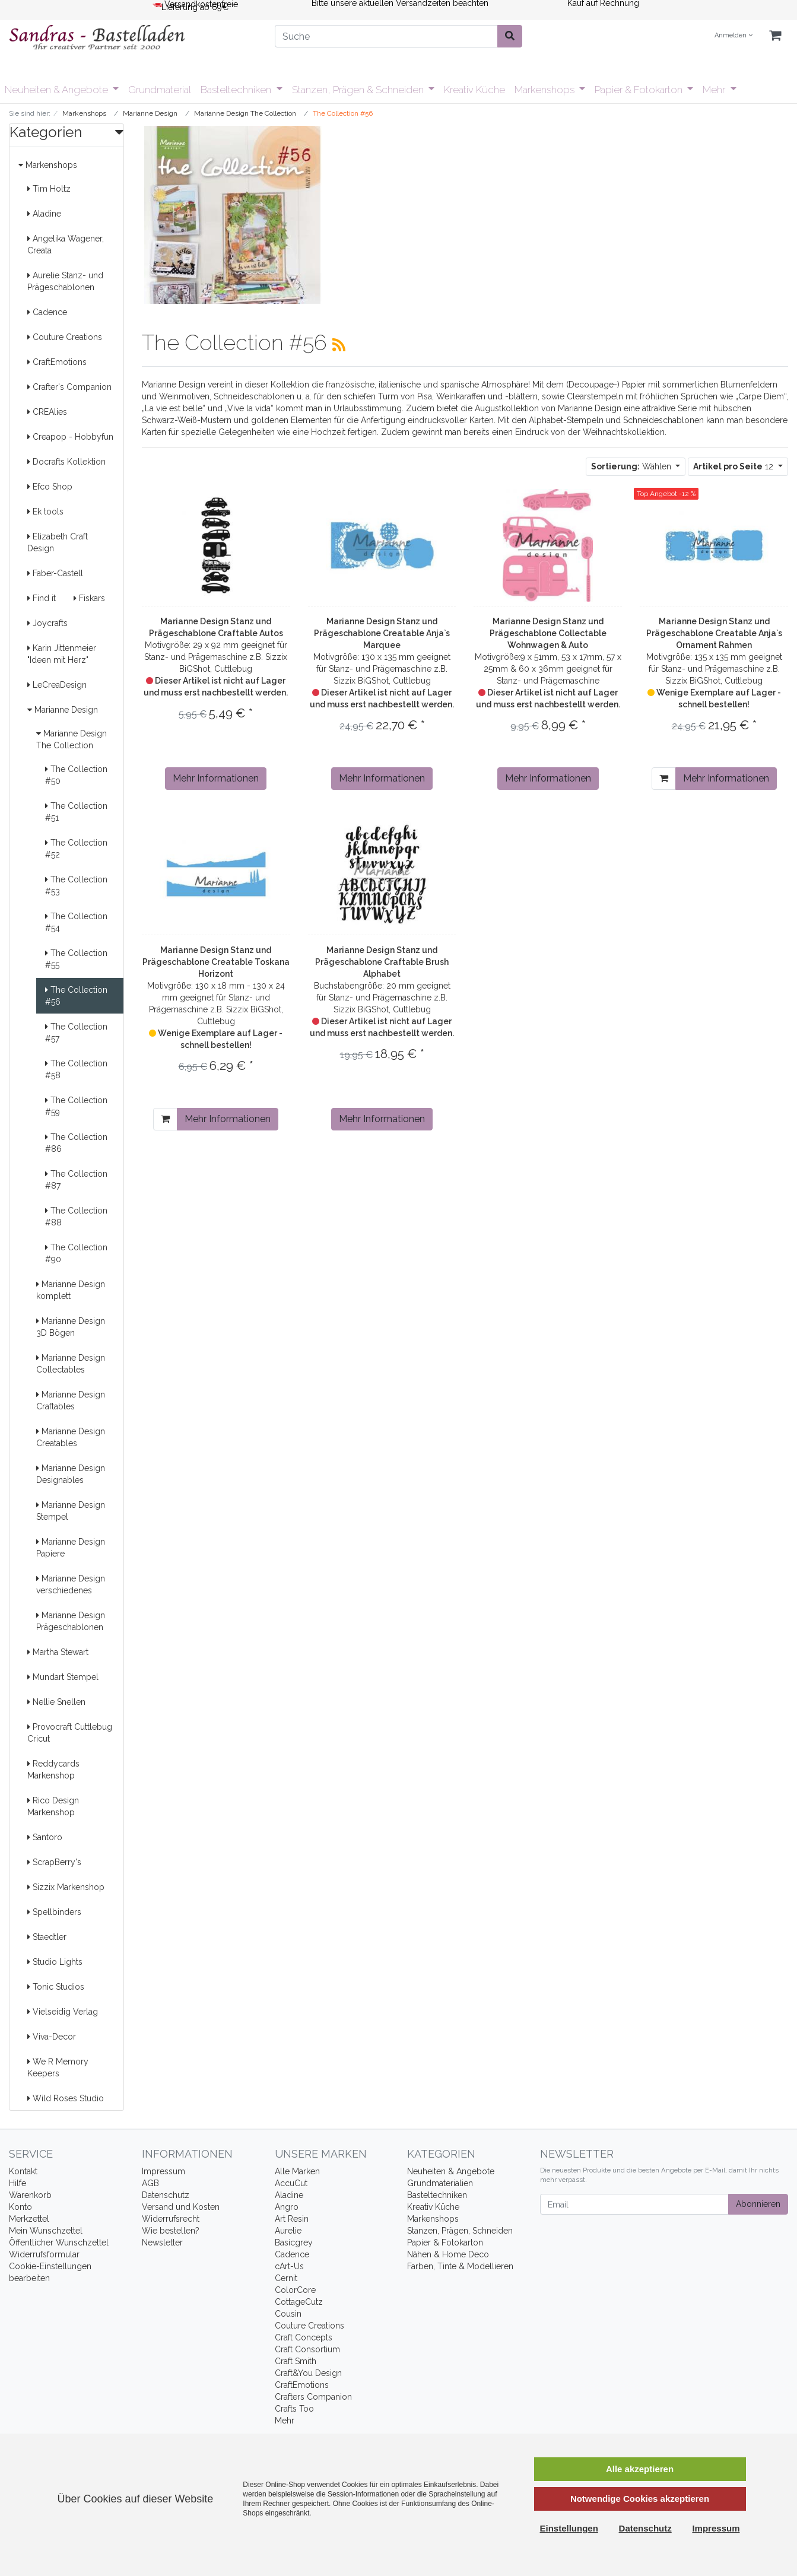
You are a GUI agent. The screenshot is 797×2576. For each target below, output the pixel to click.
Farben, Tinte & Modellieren (460, 2266)
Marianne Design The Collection (71, 739)
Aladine (44, 213)
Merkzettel (29, 2219)
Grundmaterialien (440, 2183)
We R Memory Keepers (57, 2067)
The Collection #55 (76, 959)
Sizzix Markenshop (65, 1887)
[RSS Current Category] (338, 345)
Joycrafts (47, 623)
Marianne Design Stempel (70, 1511)
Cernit (286, 2278)
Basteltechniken (237, 90)
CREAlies (47, 412)
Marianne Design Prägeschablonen (70, 1621)
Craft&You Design (308, 2373)
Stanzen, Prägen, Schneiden (460, 2230)
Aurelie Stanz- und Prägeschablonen (65, 281)
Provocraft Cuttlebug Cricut (69, 1732)
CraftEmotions (57, 362)
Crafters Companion (313, 2397)
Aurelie (288, 2230)
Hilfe (17, 2183)
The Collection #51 (76, 811)
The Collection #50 (76, 775)
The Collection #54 (76, 922)
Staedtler (46, 1937)
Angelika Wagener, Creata (65, 244)
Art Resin (292, 2219)
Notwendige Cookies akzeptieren (639, 2499)
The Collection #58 (76, 1069)
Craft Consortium (307, 2349)
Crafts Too (294, 2408)
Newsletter (162, 2242)
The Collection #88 (76, 1216)
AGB (150, 2183)
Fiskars (89, 598)
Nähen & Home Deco (448, 2254)
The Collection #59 (76, 1106)
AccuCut (291, 2183)
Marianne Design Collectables (70, 1363)
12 (734, 466)
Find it (41, 598)
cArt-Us (289, 2266)
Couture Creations (64, 337)
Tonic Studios (55, 1986)
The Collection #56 (76, 995)
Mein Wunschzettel (45, 2230)
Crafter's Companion (69, 387)
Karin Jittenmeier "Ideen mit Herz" (61, 654)
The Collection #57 (76, 1032)
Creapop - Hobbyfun (70, 436)
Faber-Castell (55, 573)
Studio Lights (54, 1962)
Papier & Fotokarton (640, 90)
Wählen (632, 466)
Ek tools (45, 511)
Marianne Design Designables (70, 1474)
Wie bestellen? (170, 2230)
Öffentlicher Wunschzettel (59, 2242)
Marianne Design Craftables (70, 1400)
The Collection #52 (76, 848)
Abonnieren (758, 2204)
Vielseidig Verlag (62, 2011)
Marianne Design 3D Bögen (70, 1327)
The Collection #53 (76, 885)
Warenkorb (30, 2195)
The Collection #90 (76, 1253)
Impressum (163, 2171)
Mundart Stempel (63, 1677)
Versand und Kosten (181, 2207)
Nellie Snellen (56, 1702)
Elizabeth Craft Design (57, 542)
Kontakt (23, 2171)
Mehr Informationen (216, 778)
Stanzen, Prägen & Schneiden (359, 90)
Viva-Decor (51, 2036)
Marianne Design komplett (70, 1290)
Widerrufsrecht (170, 2219)
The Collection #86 (76, 1143)
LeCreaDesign (57, 685)
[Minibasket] (775, 36)
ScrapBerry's (54, 1862)
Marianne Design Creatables (70, 1437)
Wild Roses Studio (65, 2098)
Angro (287, 2207)
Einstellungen (569, 2528)
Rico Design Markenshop (53, 1806)
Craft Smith (295, 2361)
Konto (20, 2207)
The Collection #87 (76, 1179)
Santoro (44, 1837)
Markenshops (546, 90)
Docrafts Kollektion (66, 461)
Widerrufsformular (44, 2254)
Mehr (715, 90)
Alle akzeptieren (640, 2469)
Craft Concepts (303, 2337)
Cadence (47, 312)
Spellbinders (54, 1912)
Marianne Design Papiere (70, 1547)
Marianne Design (62, 709)
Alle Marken (297, 2171)
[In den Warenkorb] (664, 778)
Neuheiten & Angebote (57, 90)
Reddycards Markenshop (53, 1769)
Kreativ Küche (474, 90)
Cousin (288, 2313)
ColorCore (295, 2290)
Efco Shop (49, 486)
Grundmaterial (159, 90)
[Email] (634, 2204)
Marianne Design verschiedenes (70, 1584)
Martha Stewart (57, 1652)
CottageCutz (299, 2302)
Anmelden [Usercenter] (733, 35)
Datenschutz (165, 2195)
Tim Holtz (49, 188)
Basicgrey (294, 2242)
